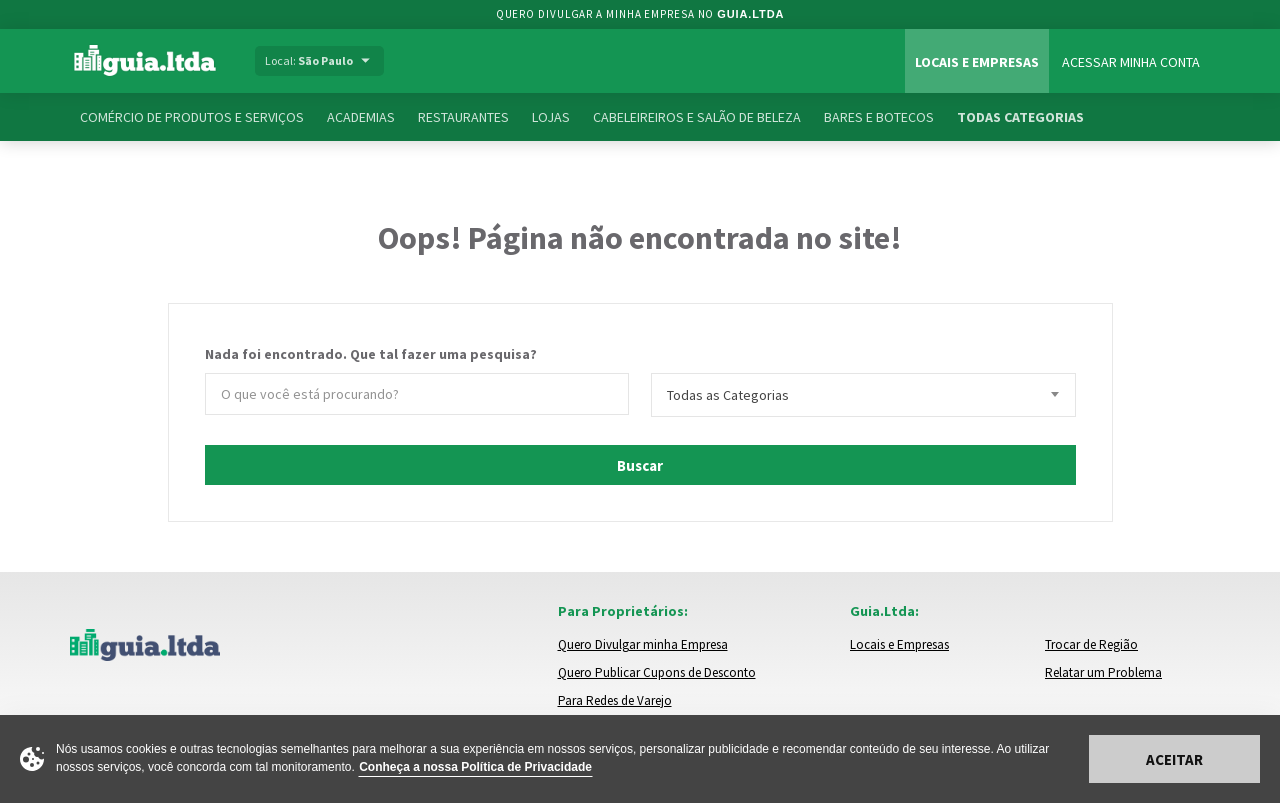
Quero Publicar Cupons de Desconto (657, 672)
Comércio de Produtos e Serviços (192, 117)
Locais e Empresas (977, 62)
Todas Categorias (1020, 117)
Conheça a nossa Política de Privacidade (475, 767)
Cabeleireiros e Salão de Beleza (697, 117)
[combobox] (863, 395)
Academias (361, 117)
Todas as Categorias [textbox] (728, 395)
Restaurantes (463, 117)
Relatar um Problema (1103, 672)
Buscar (640, 465)
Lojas (551, 117)
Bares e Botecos (879, 117)
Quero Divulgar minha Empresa (643, 644)
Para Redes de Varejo (615, 700)
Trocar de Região (1091, 644)
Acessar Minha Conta (1131, 62)
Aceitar (1174, 759)
